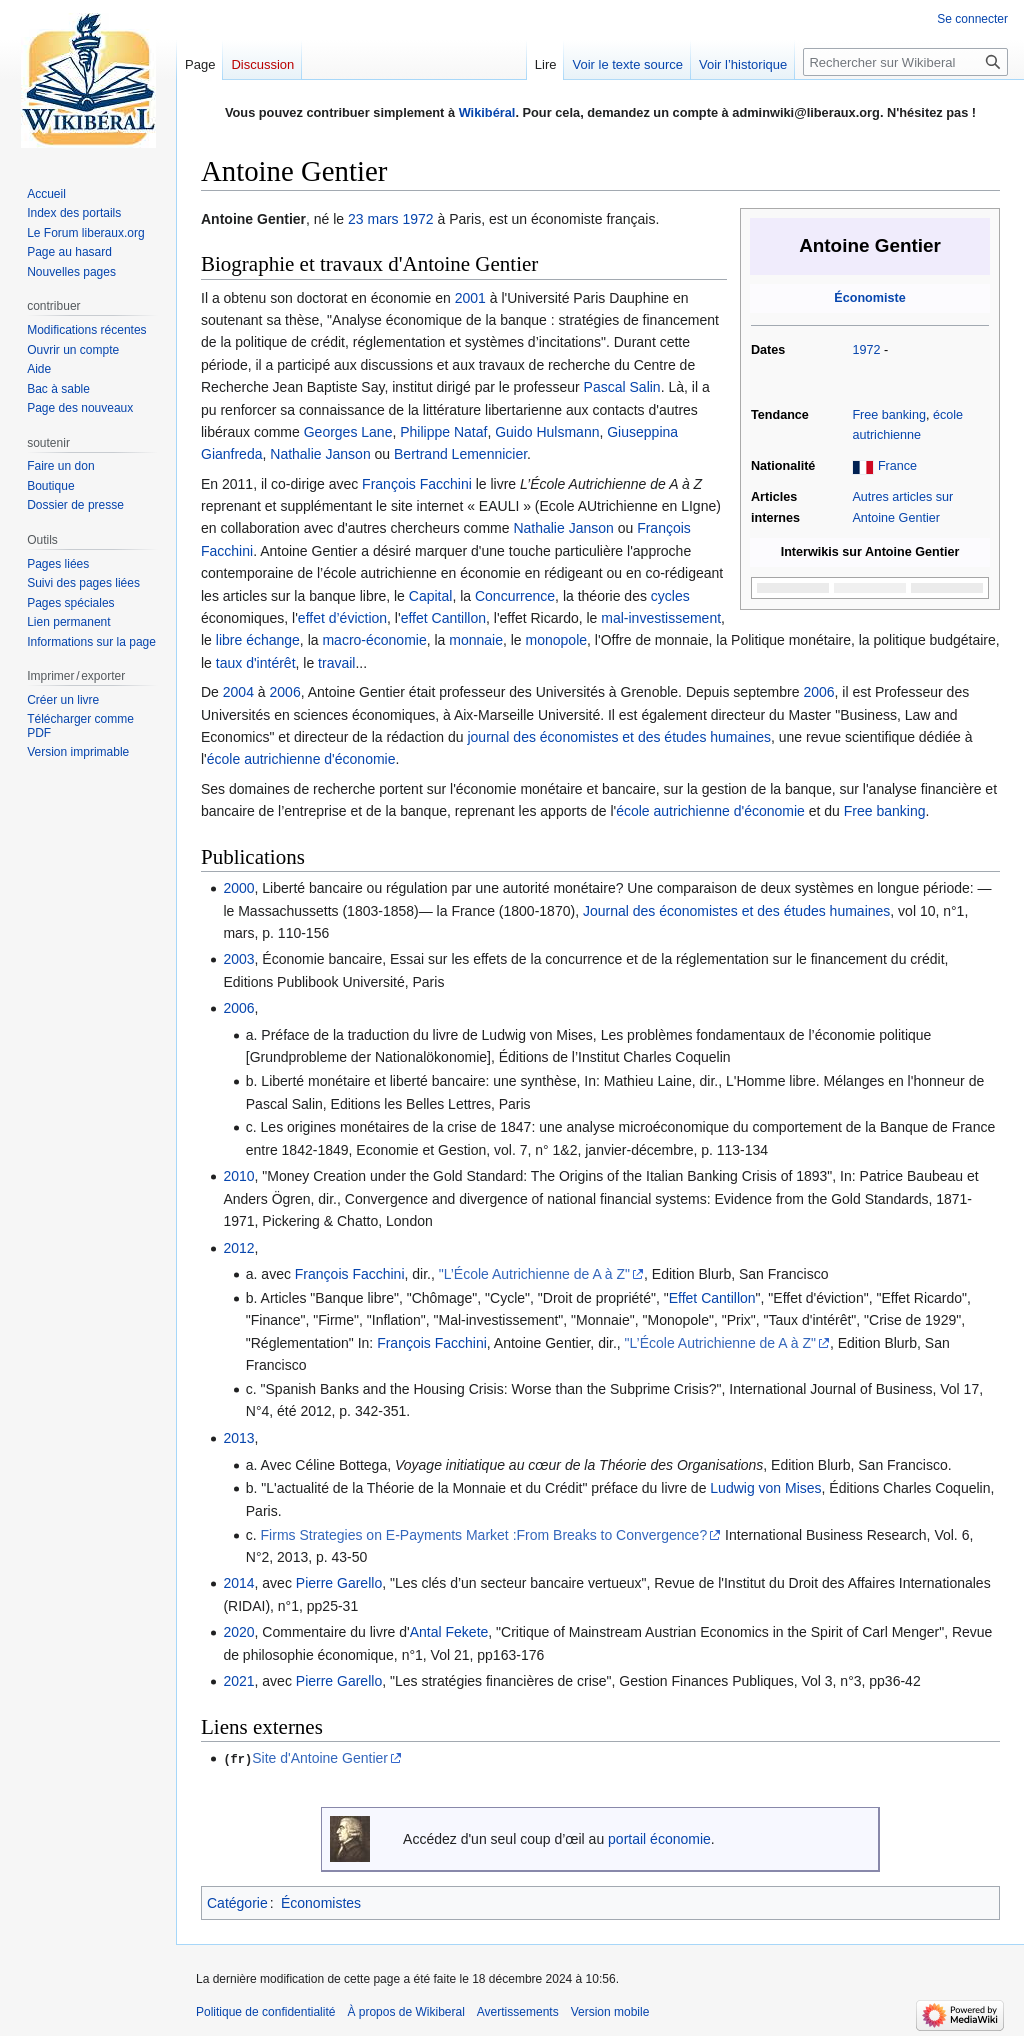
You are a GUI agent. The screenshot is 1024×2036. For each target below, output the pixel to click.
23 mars (373, 219)
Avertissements (518, 2011)
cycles (670, 596)
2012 (238, 1248)
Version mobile (610, 2011)
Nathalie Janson (320, 454)
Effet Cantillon (712, 1298)
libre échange (258, 640)
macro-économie (374, 640)
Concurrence (515, 596)
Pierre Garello (339, 1583)
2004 (238, 692)
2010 (238, 1176)
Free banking (889, 415)
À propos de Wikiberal (405, 2011)
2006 (285, 692)
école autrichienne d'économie (301, 759)
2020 (238, 1632)
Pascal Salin (622, 387)
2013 (238, 1438)
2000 (238, 888)
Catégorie (237, 1902)
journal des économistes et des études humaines (619, 737)
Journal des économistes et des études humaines (736, 911)
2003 (238, 959)
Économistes (321, 1902)
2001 (470, 298)
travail (336, 663)
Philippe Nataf (443, 432)
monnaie (476, 640)
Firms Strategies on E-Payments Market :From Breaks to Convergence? (484, 1535)
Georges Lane (348, 432)
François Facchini (417, 484)
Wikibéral (487, 112)
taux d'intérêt (256, 663)
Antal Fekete (449, 1632)
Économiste (869, 298)
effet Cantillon (443, 618)
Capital (431, 596)
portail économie (659, 1838)
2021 (238, 1681)
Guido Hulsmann (547, 432)
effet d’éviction (342, 618)
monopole (557, 640)
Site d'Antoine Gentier (320, 1758)
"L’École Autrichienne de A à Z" (534, 1274)
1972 (866, 350)
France (897, 466)
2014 (238, 1583)
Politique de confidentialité (265, 2011)
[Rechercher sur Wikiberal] (905, 62)
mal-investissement (661, 618)
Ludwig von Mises (765, 1488)
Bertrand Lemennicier (460, 454)
